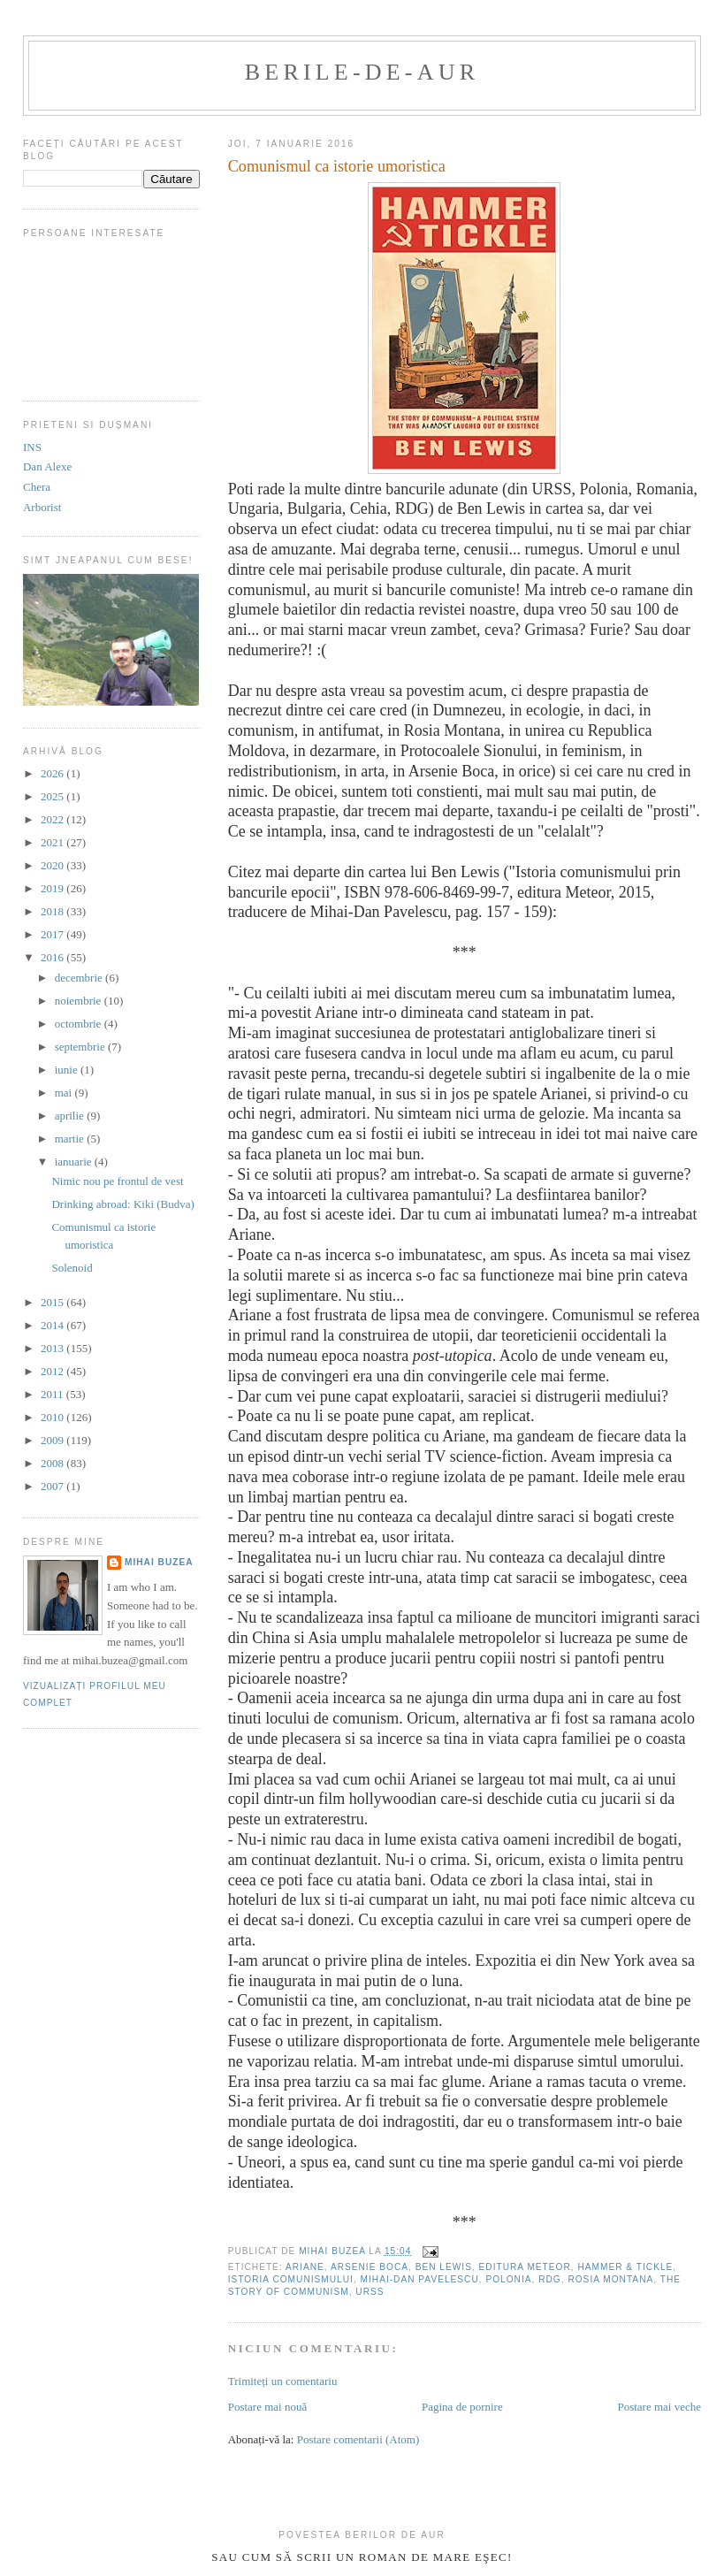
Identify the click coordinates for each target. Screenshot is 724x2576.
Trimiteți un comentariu (283, 2381)
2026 (53, 773)
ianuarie (75, 1161)
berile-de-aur (362, 72)
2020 (53, 865)
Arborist (42, 507)
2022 (53, 819)
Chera (36, 486)
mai (65, 1092)
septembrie (81, 1046)
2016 (53, 957)
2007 (53, 1486)
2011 (53, 1394)
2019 (53, 888)
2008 (53, 1463)
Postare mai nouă (268, 2406)
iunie (67, 1069)
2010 (53, 1417)
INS (32, 447)
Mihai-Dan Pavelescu (420, 2279)
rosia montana (610, 2279)
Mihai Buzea (159, 1562)
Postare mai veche (659, 2406)
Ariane (305, 2267)
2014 (53, 1325)
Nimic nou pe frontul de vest (117, 1181)
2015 (53, 1302)
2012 (53, 1371)
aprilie (71, 1115)
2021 (53, 842)
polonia (508, 2279)
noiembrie (79, 1000)
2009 (53, 1440)
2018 (53, 911)
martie (71, 1138)
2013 (53, 1348)
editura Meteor (525, 2267)
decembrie (80, 977)
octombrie (79, 1023)
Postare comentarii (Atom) (358, 2439)
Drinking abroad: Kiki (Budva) (122, 1204)
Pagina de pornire (462, 2406)
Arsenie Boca (369, 2267)
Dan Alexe (47, 466)
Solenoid (71, 1267)
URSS (369, 2292)
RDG (549, 2279)
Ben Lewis (443, 2267)
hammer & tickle (625, 2267)
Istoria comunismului (291, 2279)
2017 (53, 934)
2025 (53, 796)
